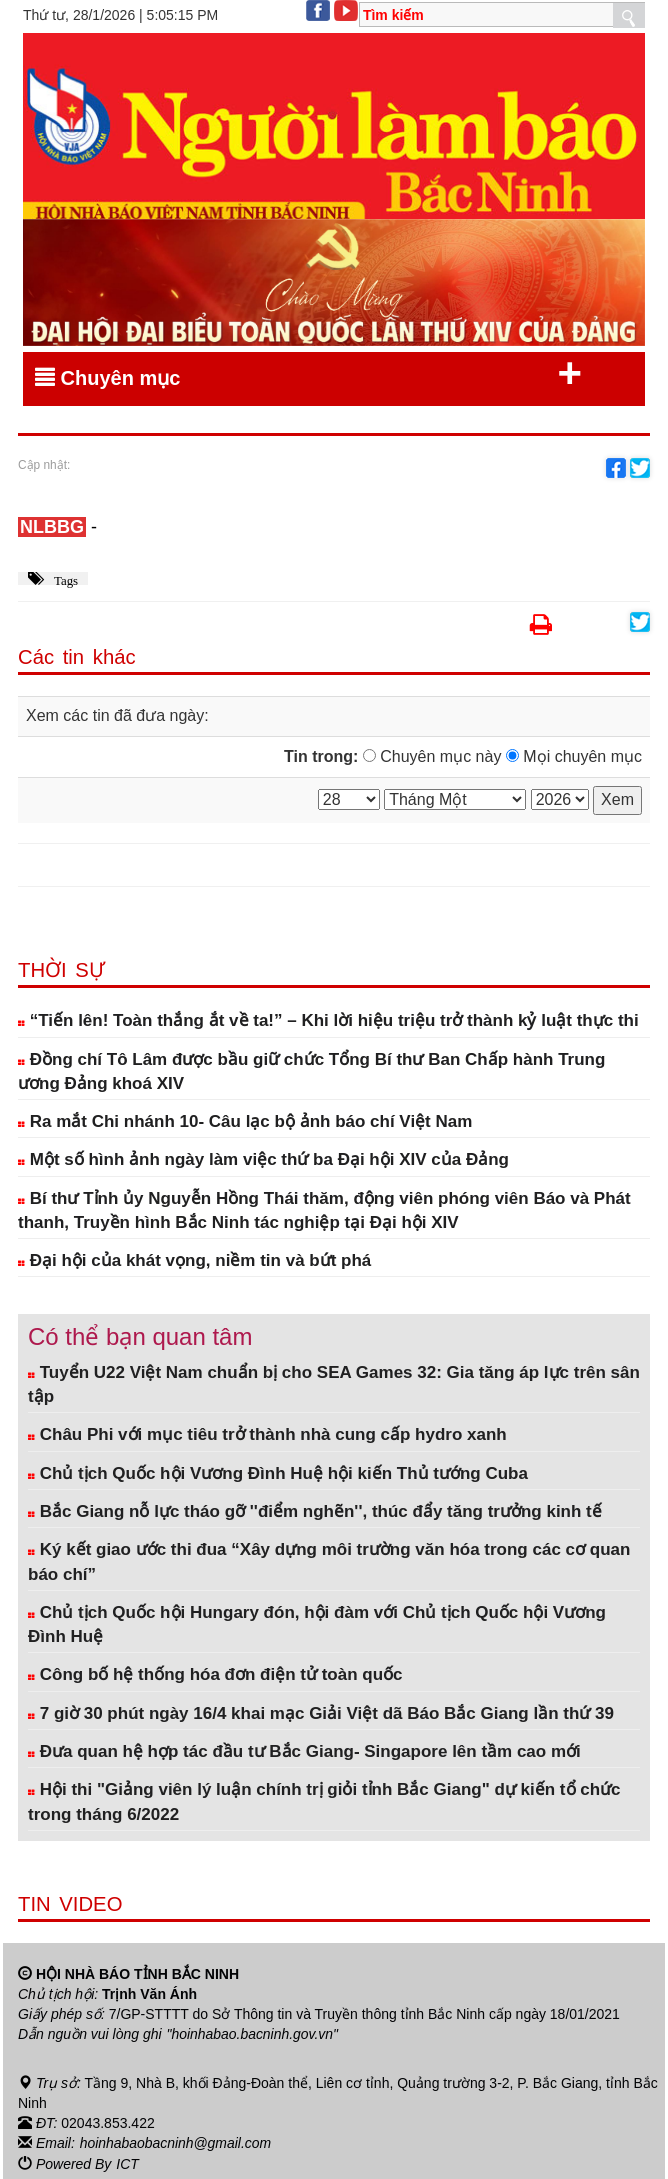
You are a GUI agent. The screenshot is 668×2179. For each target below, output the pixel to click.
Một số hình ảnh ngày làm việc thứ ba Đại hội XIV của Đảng (263, 1159)
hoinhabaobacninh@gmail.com (176, 2142)
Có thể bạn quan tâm (140, 1336)
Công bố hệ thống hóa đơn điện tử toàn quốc (215, 1674)
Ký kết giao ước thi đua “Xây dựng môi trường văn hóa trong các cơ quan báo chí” (329, 1561)
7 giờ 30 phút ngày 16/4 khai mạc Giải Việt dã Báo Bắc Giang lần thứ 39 (321, 1713)
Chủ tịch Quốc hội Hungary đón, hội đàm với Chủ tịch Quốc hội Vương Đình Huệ (317, 1624)
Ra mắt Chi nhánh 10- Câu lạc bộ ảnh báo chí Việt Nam (245, 1121)
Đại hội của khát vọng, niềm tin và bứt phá (194, 1260)
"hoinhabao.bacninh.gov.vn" (253, 2034)
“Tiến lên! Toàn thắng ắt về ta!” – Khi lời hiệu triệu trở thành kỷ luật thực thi (328, 1020)
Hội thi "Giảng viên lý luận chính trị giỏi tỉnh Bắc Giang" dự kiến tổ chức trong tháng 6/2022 (324, 1801)
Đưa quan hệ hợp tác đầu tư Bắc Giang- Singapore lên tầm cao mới (304, 1751)
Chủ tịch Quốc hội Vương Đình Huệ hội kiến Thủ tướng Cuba (278, 1473)
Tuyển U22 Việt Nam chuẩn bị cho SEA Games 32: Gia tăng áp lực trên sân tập (334, 1384)
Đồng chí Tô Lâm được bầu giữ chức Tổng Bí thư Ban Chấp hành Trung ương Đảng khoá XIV (311, 1071)
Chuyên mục (308, 374)
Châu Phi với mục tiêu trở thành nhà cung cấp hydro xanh (267, 1434)
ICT (127, 2162)
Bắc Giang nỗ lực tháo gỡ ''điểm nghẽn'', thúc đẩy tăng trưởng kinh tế (315, 1511)
